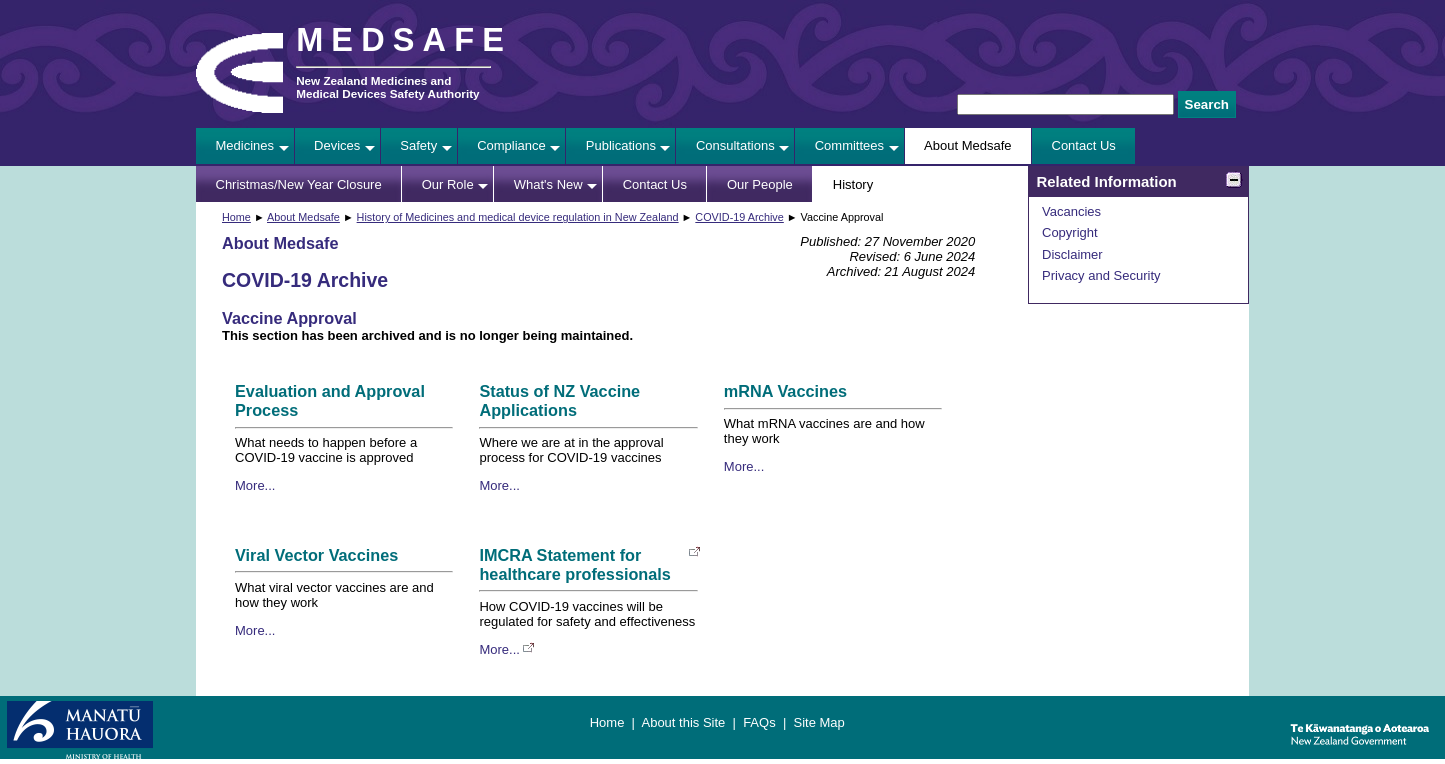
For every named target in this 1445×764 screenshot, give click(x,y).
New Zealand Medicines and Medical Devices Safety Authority (387, 87)
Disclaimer (1072, 254)
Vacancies (1071, 211)
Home (236, 217)
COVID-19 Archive (739, 217)
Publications (621, 145)
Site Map (818, 722)
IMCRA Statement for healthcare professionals (574, 564)
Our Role (448, 184)
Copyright (1070, 232)
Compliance (511, 145)
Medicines (245, 145)
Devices (337, 145)
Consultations (735, 145)
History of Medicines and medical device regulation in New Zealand (518, 217)
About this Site (683, 722)
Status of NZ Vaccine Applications (559, 400)
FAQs (759, 722)
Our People (760, 184)
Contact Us (1084, 145)
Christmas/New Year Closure (299, 184)
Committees (849, 145)
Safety (418, 145)
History (853, 184)
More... (255, 485)
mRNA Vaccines (785, 391)
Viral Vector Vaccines (316, 555)
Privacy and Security (1101, 275)
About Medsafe (967, 145)
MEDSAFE (404, 40)
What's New (548, 184)
